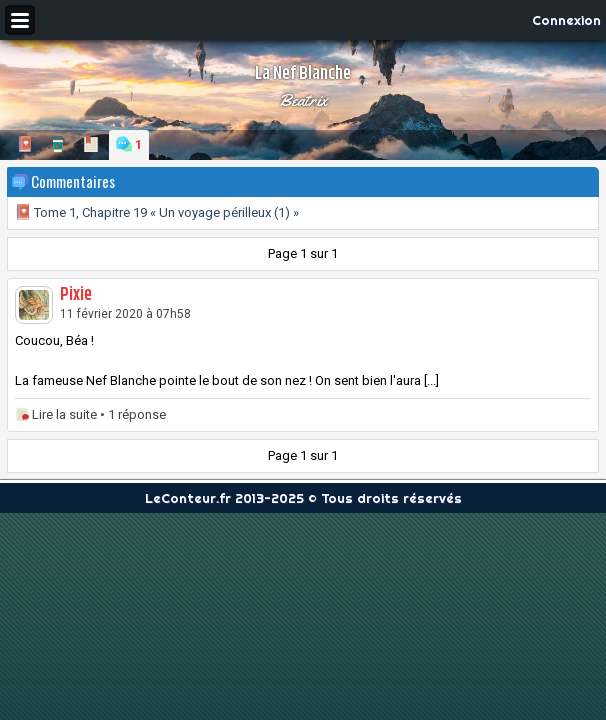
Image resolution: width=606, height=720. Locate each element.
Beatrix (303, 100)
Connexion (566, 20)
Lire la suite (64, 414)
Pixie (76, 295)
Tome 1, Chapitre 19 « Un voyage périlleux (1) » (157, 212)
